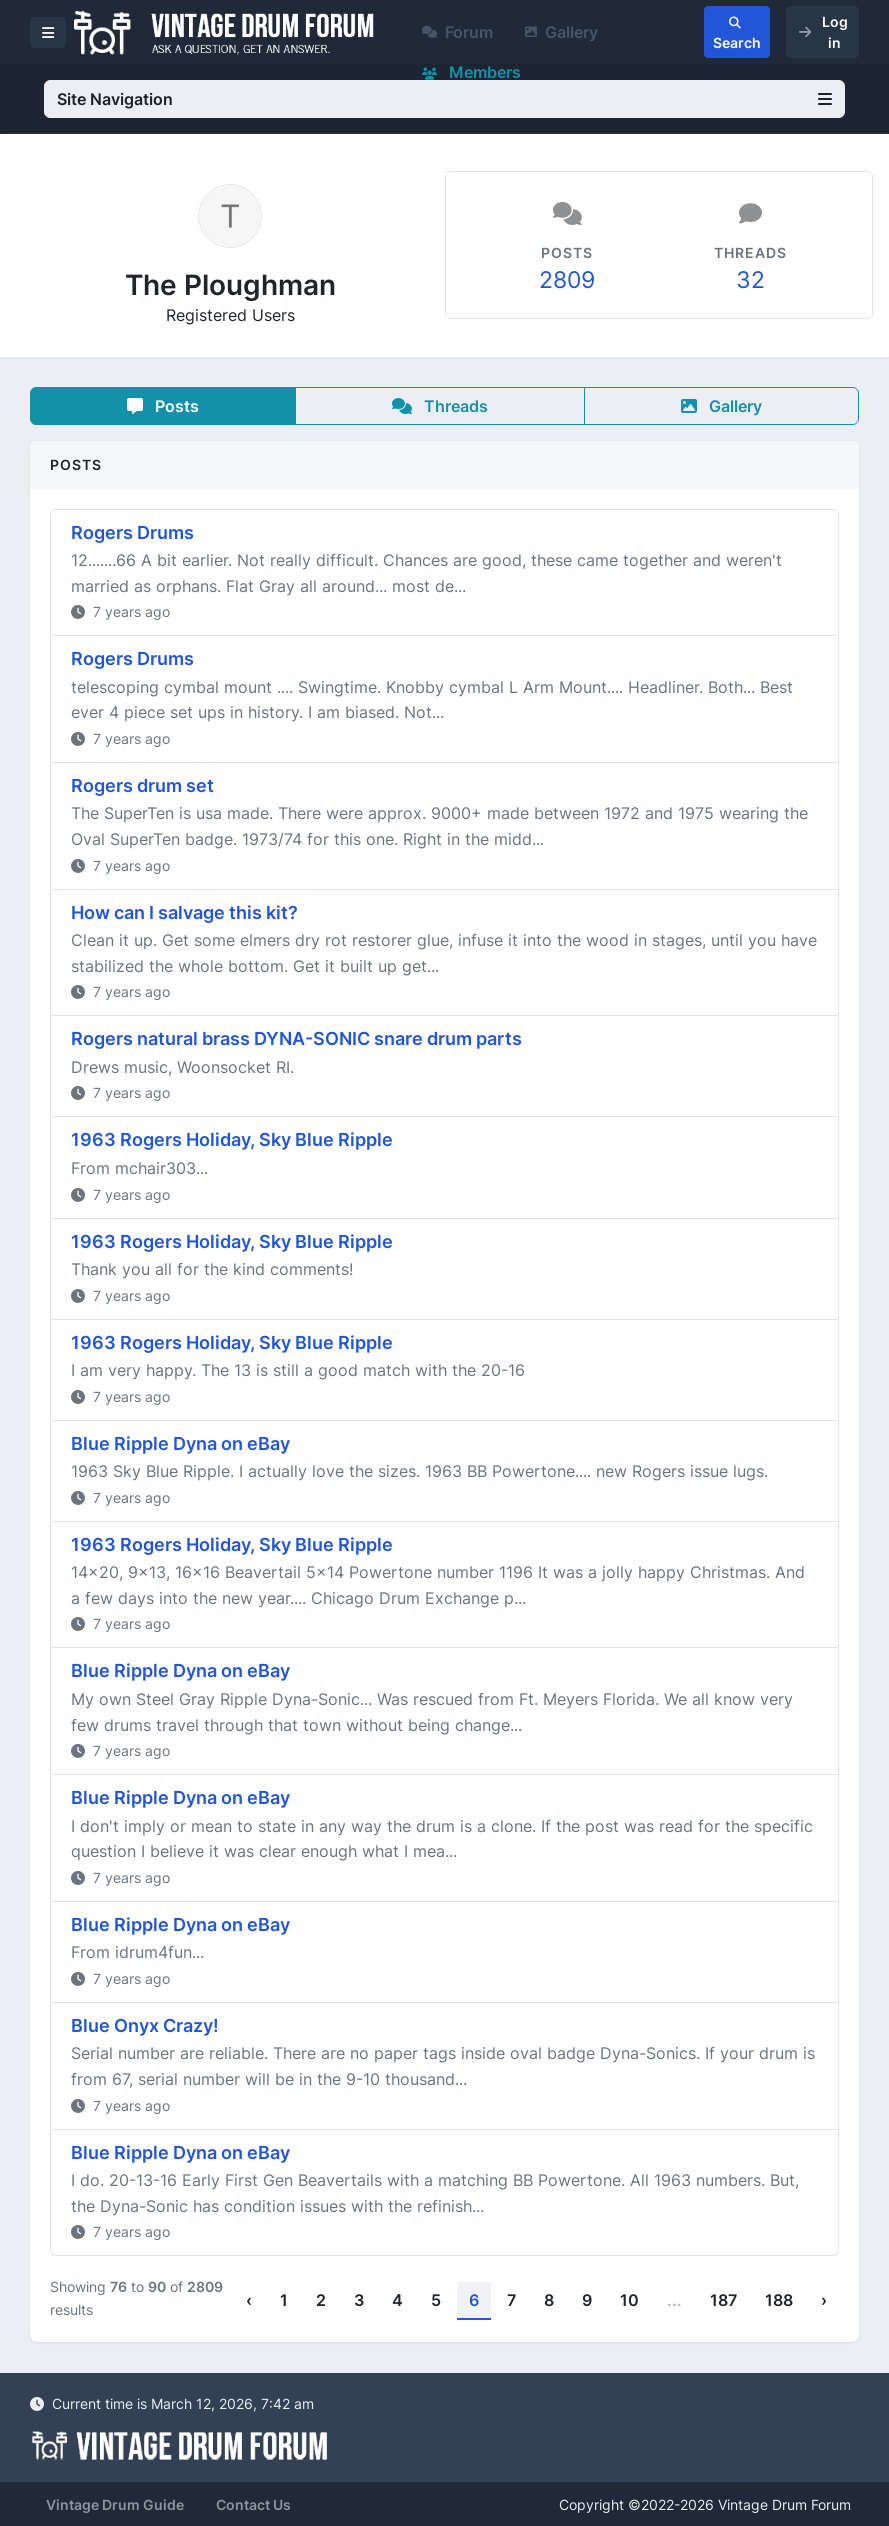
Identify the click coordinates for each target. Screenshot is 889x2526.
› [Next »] (824, 2300)
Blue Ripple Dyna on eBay (180, 1443)
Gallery (561, 32)
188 (779, 2300)
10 (629, 2300)
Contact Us (253, 2504)
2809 (567, 280)
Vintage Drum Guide (115, 2504)
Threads (440, 406)
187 (723, 2300)
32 (750, 280)
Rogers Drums (132, 532)
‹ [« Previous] (249, 2300)
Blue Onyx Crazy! (145, 2025)
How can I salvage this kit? (184, 912)
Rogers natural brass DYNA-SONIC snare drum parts (296, 1038)
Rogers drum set (142, 785)
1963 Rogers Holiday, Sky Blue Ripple (232, 1139)
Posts (163, 406)
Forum (457, 32)
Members (471, 72)
